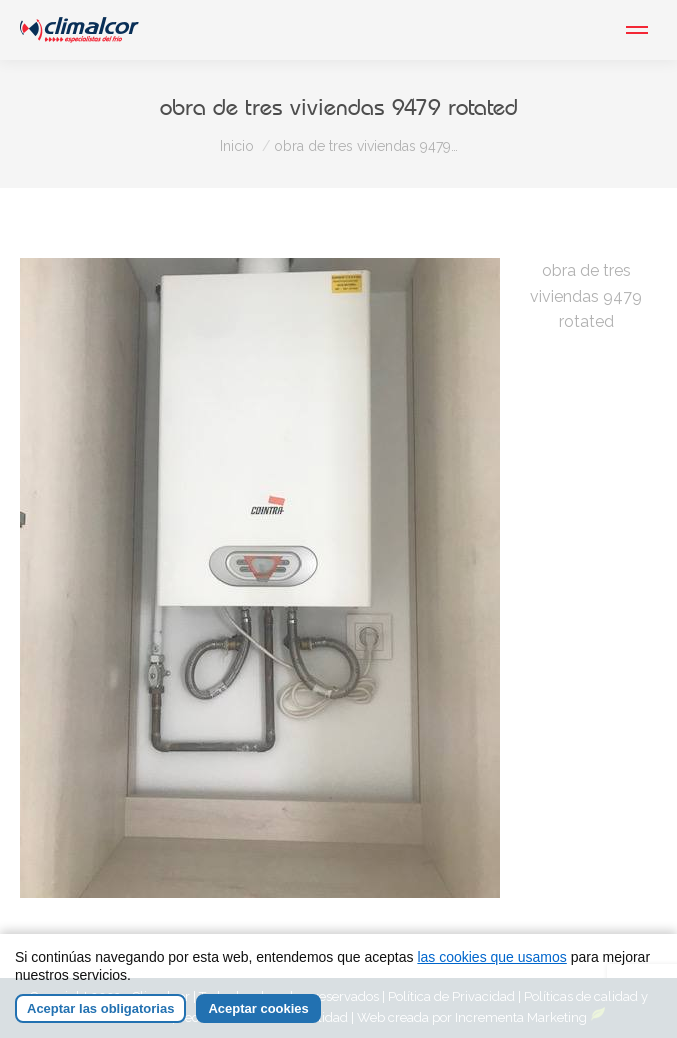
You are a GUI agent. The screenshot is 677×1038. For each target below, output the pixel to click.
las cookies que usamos (491, 957)
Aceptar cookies (258, 1008)
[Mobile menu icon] (637, 30)
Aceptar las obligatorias (100, 1008)
